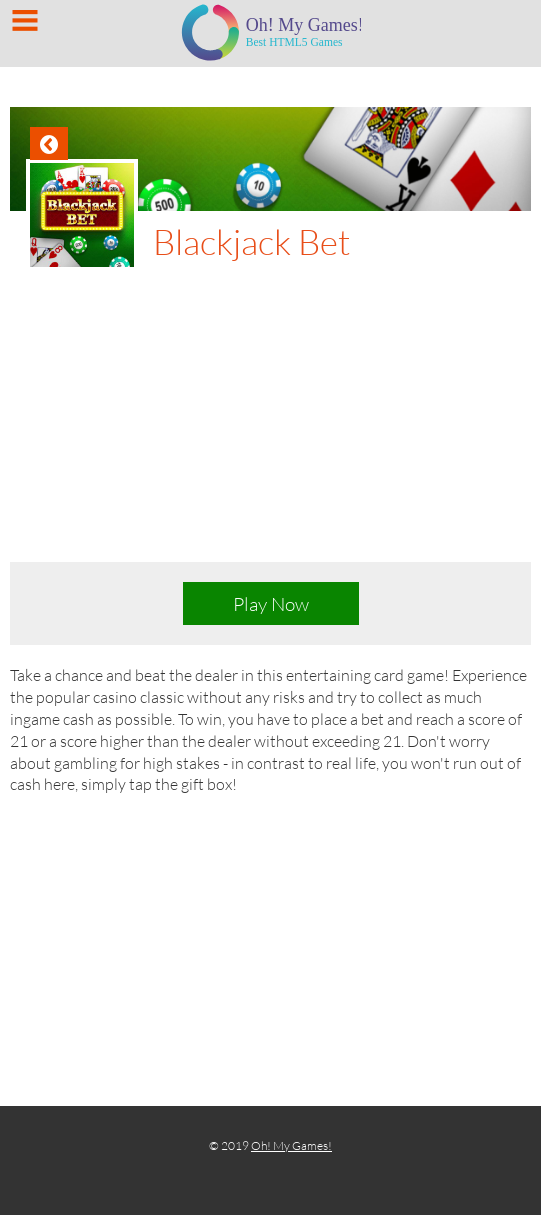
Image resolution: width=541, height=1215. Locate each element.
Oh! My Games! (291, 1145)
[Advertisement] (270, 421)
